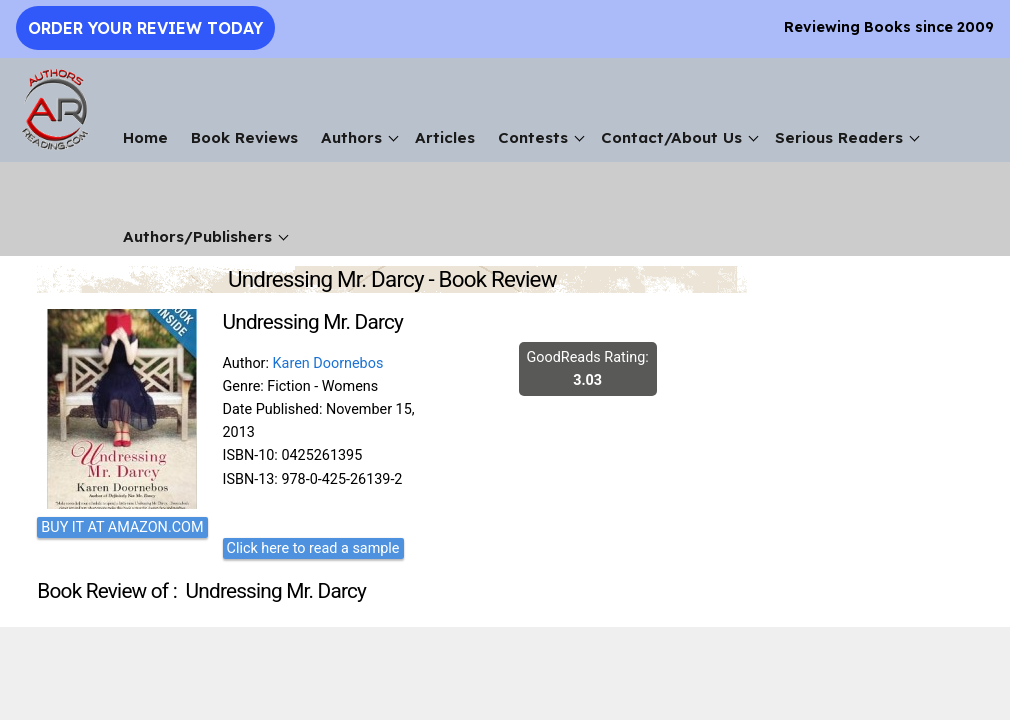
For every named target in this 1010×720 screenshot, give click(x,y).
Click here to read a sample (313, 548)
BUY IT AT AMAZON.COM (122, 527)
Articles (445, 137)
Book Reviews (244, 137)
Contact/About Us (671, 137)
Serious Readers (839, 137)
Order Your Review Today (145, 28)
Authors (351, 137)
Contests (533, 137)
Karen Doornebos (328, 363)
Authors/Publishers (197, 236)
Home (145, 137)
